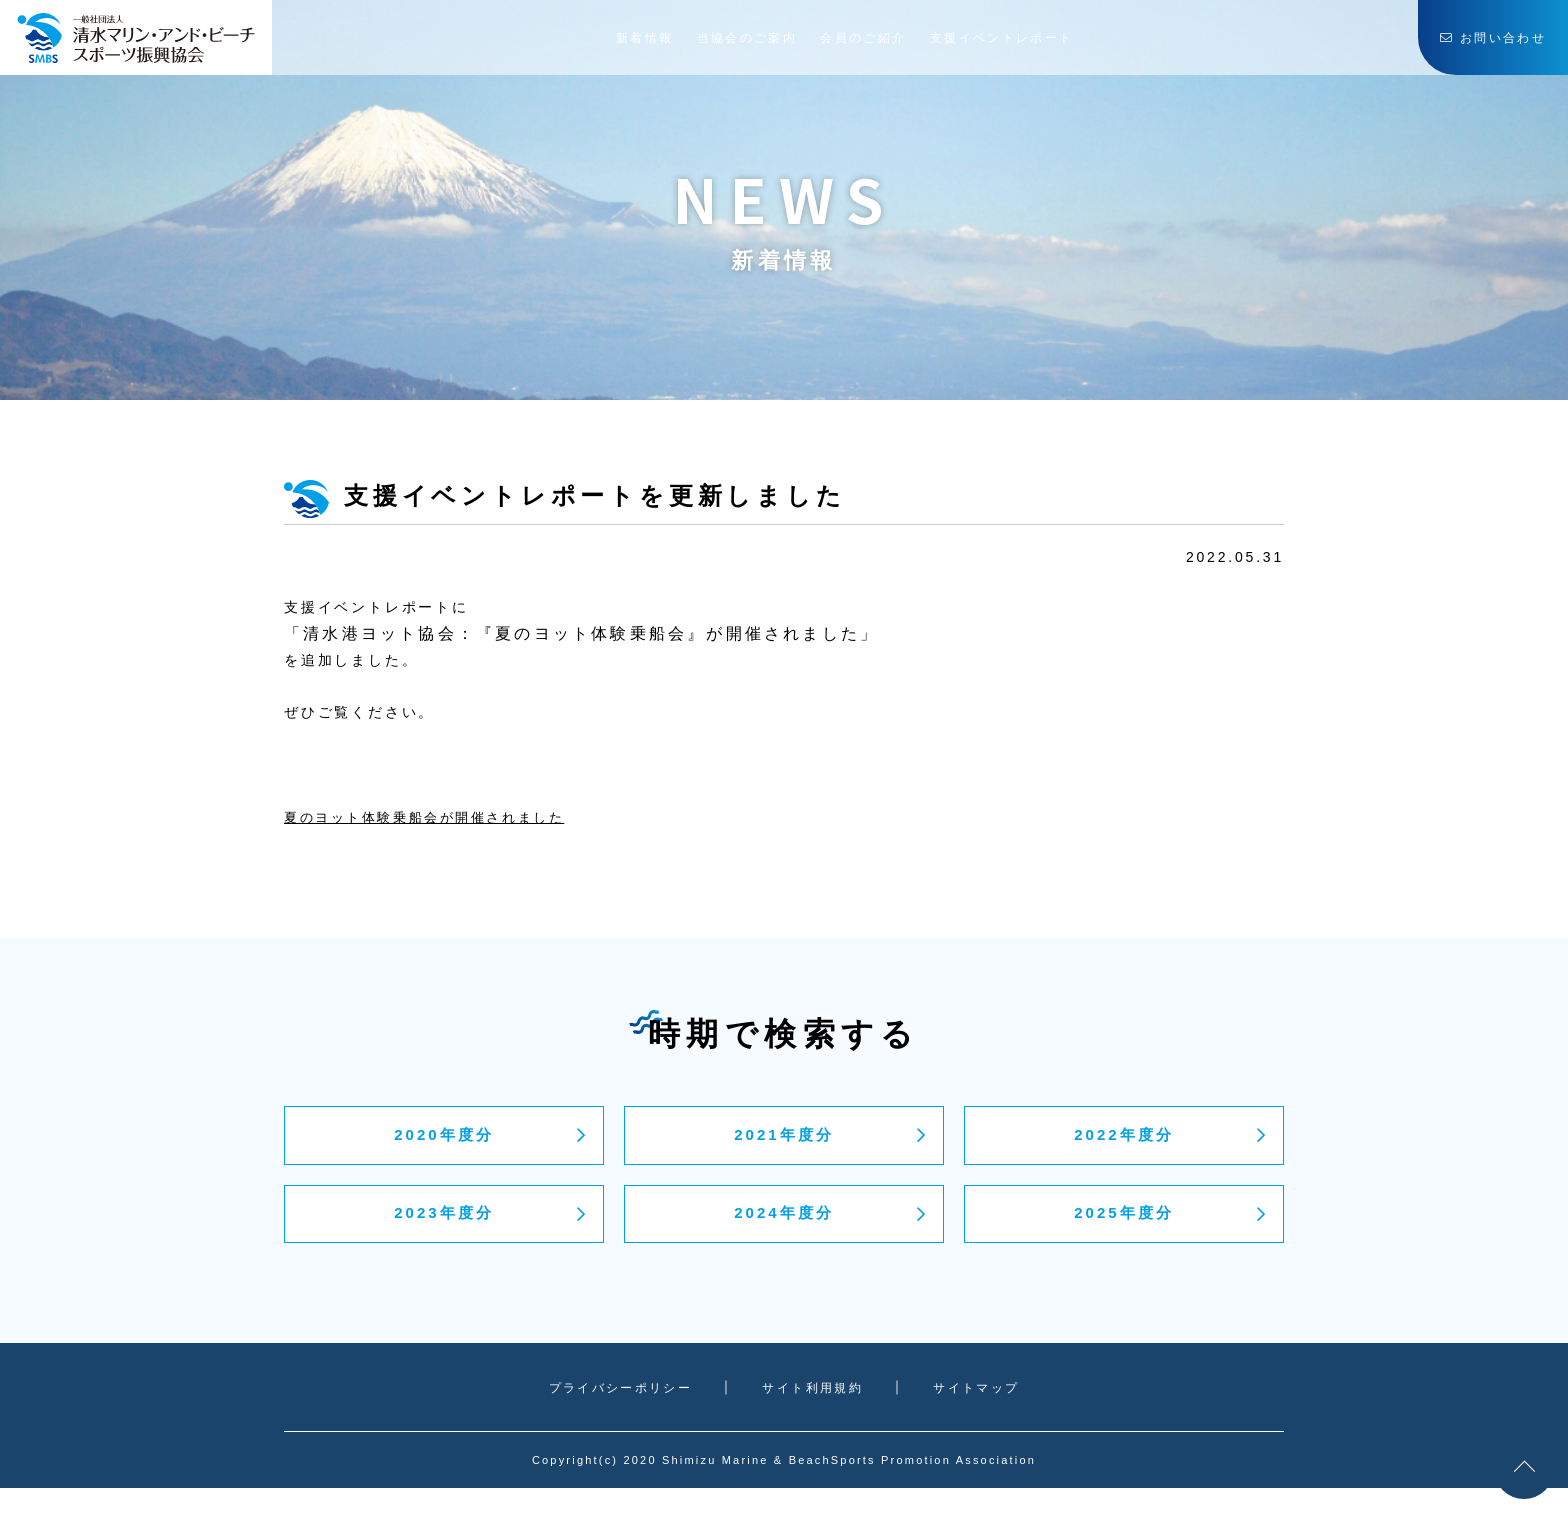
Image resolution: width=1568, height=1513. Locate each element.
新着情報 (621, 45)
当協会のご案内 (742, 45)
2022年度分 (1123, 1142)
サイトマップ (985, 1411)
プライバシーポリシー (616, 1411)
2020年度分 (443, 1142)
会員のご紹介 (879, 45)
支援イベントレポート (1041, 45)
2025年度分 (1123, 1233)
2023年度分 (443, 1233)
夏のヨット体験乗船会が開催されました (435, 817)
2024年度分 (783, 1233)
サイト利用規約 (818, 1411)
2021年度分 (783, 1142)
